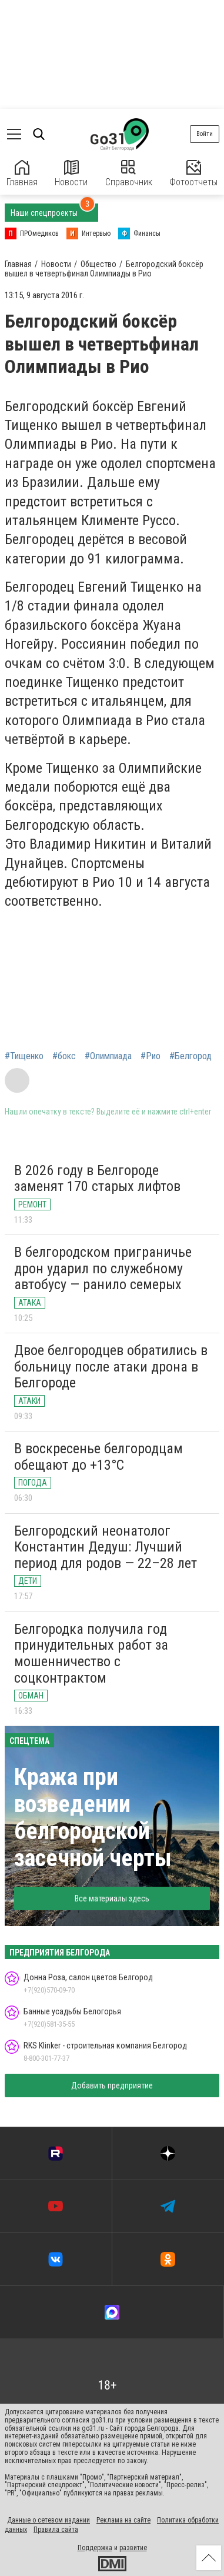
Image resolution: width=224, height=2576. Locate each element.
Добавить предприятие (112, 2085)
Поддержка (95, 2548)
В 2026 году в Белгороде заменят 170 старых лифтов (97, 1178)
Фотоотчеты (193, 174)
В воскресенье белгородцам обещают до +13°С (98, 1456)
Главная (22, 174)
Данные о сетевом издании (48, 2520)
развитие (133, 2548)
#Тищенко (24, 1056)
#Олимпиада (108, 1056)
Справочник (128, 174)
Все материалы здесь (112, 1898)
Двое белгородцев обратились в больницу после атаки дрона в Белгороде (111, 1366)
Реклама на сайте (123, 2520)
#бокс (64, 1056)
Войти (204, 134)
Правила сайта (56, 2529)
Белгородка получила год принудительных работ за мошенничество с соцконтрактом (91, 1653)
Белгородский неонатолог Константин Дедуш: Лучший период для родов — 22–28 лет (105, 1547)
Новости (71, 174)
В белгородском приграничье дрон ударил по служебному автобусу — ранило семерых (103, 1268)
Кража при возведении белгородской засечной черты (93, 1817)
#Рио (151, 1056)
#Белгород (190, 1056)
